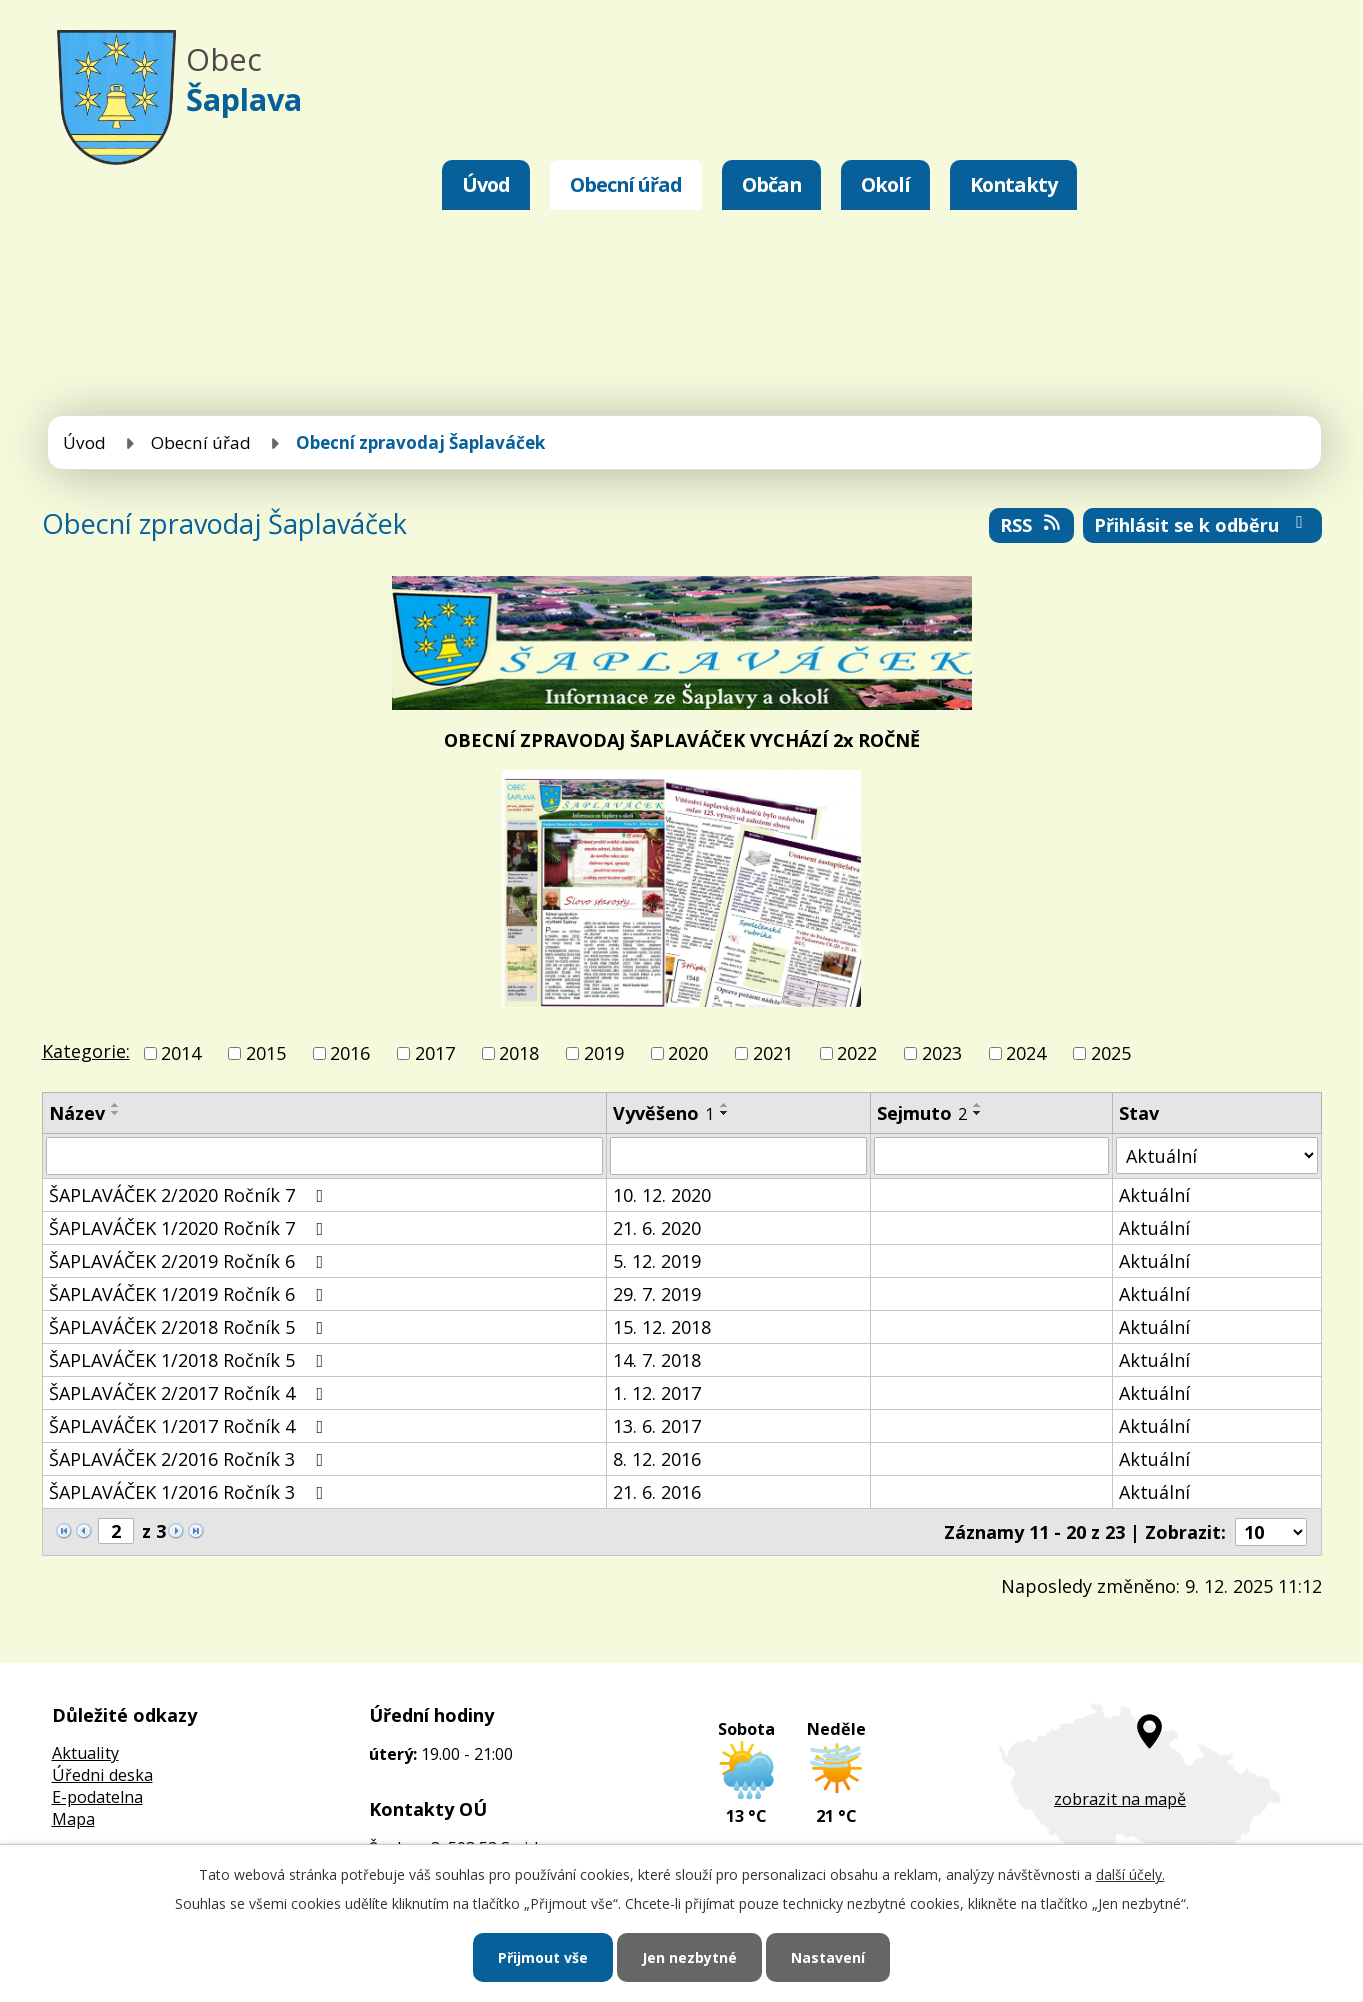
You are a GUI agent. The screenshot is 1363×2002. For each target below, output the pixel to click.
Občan (771, 184)
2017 (435, 1053)
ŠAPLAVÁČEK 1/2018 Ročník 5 (190, 1360)
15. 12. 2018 (662, 1327)
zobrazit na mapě (1120, 1799)
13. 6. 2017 (657, 1426)
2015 (266, 1053)
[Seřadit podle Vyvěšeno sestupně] (725, 1113)
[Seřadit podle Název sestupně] (116, 1113)
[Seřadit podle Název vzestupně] (116, 1105)
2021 (773, 1053)
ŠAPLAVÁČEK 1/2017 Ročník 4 (190, 1426)
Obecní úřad (626, 184)
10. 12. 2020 (662, 1195)
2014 (181, 1053)
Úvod (486, 184)
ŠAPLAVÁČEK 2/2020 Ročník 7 (190, 1195)
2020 (688, 1053)
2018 (519, 1053)
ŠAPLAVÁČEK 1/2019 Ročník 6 (190, 1294)
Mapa (73, 1819)
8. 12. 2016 (657, 1459)
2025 (1111, 1053)
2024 (1026, 1053)
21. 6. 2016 (657, 1492)
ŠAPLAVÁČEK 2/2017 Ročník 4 (190, 1393)
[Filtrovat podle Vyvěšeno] (738, 1156)
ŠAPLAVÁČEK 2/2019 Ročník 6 (190, 1261)
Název (77, 1113)
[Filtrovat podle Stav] (1216, 1155)
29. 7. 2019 (657, 1294)
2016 (350, 1053)
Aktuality (85, 1753)
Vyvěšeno (663, 1113)
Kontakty (1013, 184)
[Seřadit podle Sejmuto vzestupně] (978, 1105)
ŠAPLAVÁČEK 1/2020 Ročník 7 (190, 1228)
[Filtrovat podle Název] (325, 1156)
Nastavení (828, 1957)
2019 (604, 1053)
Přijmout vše (543, 1957)
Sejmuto (922, 1113)
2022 (857, 1053)
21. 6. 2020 (657, 1228)
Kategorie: (86, 1051)
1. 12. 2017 (657, 1393)
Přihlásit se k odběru (1202, 525)
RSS (1032, 525)
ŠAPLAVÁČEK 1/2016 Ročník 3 (190, 1492)
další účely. (1130, 1874)
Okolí (885, 184)
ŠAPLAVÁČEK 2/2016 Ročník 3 (190, 1459)
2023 (942, 1053)
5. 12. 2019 (657, 1261)
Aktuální (1154, 1195)
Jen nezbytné (689, 1957)
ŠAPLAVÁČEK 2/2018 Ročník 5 (190, 1327)
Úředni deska (102, 1775)
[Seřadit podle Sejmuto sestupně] (978, 1113)
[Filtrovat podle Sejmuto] (992, 1156)
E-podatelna (97, 1797)
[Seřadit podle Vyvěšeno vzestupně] (725, 1105)
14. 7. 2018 (657, 1360)
